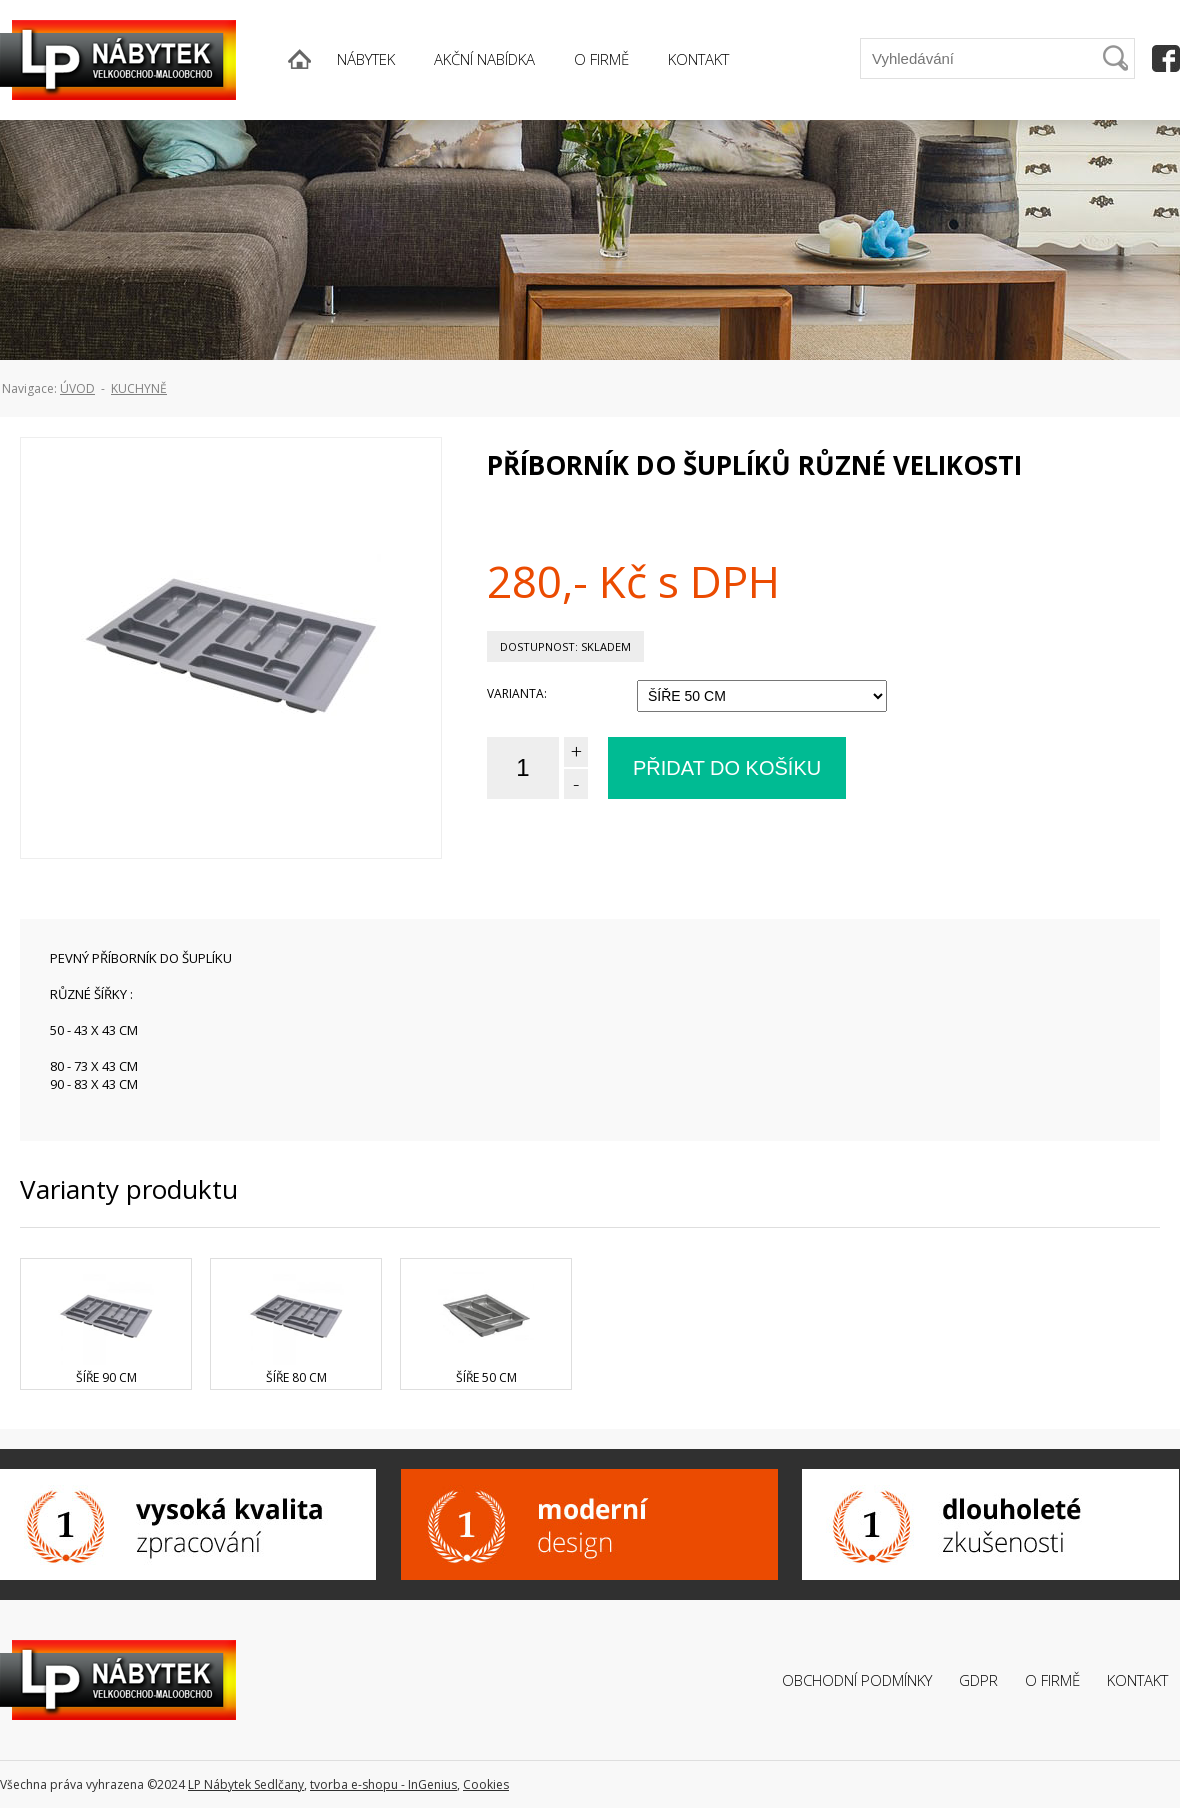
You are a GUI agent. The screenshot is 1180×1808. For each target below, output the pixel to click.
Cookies (486, 1784)
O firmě (1052, 1680)
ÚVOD (77, 388)
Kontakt (1137, 1680)
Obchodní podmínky (857, 1680)
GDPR (978, 1680)
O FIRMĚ (601, 59)
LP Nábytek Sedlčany (246, 1784)
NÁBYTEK (366, 59)
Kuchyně (139, 388)
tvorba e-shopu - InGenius (383, 1784)
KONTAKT (698, 59)
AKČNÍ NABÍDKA (484, 59)
